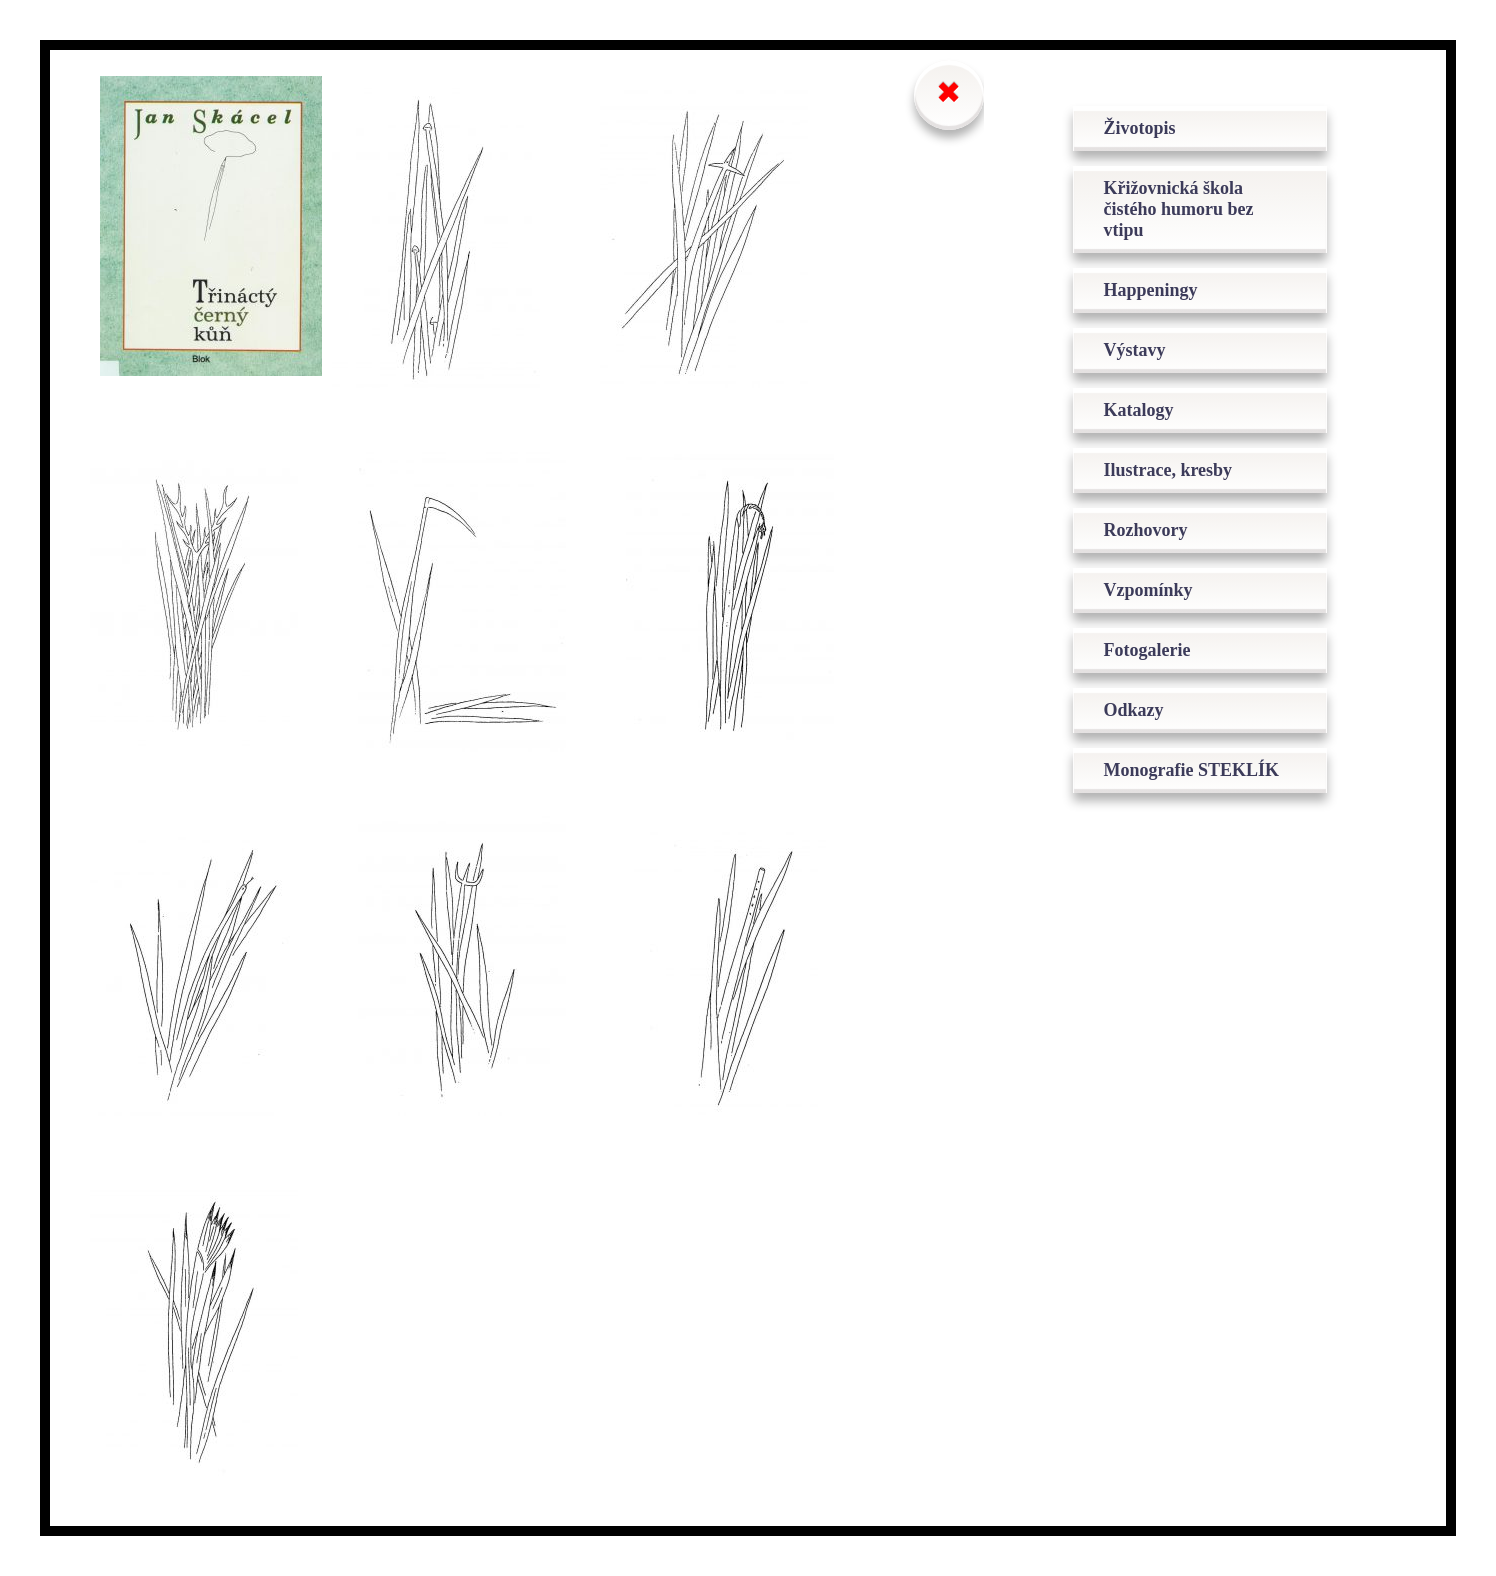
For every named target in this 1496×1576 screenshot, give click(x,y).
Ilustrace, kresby (1167, 470)
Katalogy (1138, 410)
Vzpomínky (1147, 590)
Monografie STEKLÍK (1191, 770)
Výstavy (1134, 350)
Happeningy (1150, 290)
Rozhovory (1145, 530)
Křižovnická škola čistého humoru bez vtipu (1178, 209)
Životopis (1139, 128)
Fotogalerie (1146, 650)
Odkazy (1133, 710)
